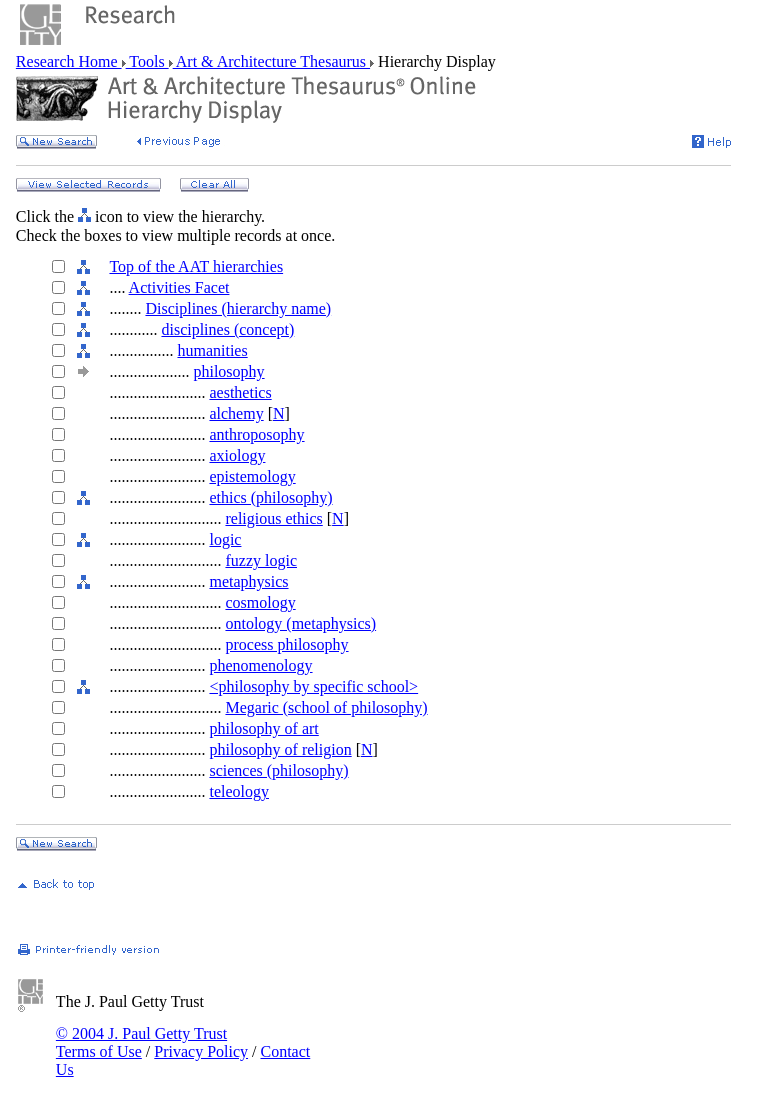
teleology (239, 791)
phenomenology (260, 665)
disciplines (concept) (227, 329)
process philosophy (286, 644)
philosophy (228, 371)
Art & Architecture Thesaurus (271, 61)
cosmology (260, 602)
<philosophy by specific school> (313, 686)
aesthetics (240, 392)
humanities (212, 350)
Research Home (69, 61)
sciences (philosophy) (278, 770)
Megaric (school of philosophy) (326, 707)
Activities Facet (179, 287)
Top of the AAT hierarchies (196, 266)
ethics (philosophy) (270, 497)
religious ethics (273, 518)
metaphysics (248, 581)
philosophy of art (263, 728)
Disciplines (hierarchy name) (238, 308)
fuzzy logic (261, 560)
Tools (147, 61)
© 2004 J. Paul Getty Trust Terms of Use (141, 1042)
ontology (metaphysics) (300, 623)
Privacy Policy (201, 1051)
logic (225, 539)
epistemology (252, 476)
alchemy (236, 413)
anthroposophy (256, 434)
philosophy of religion (280, 749)
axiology (237, 455)
